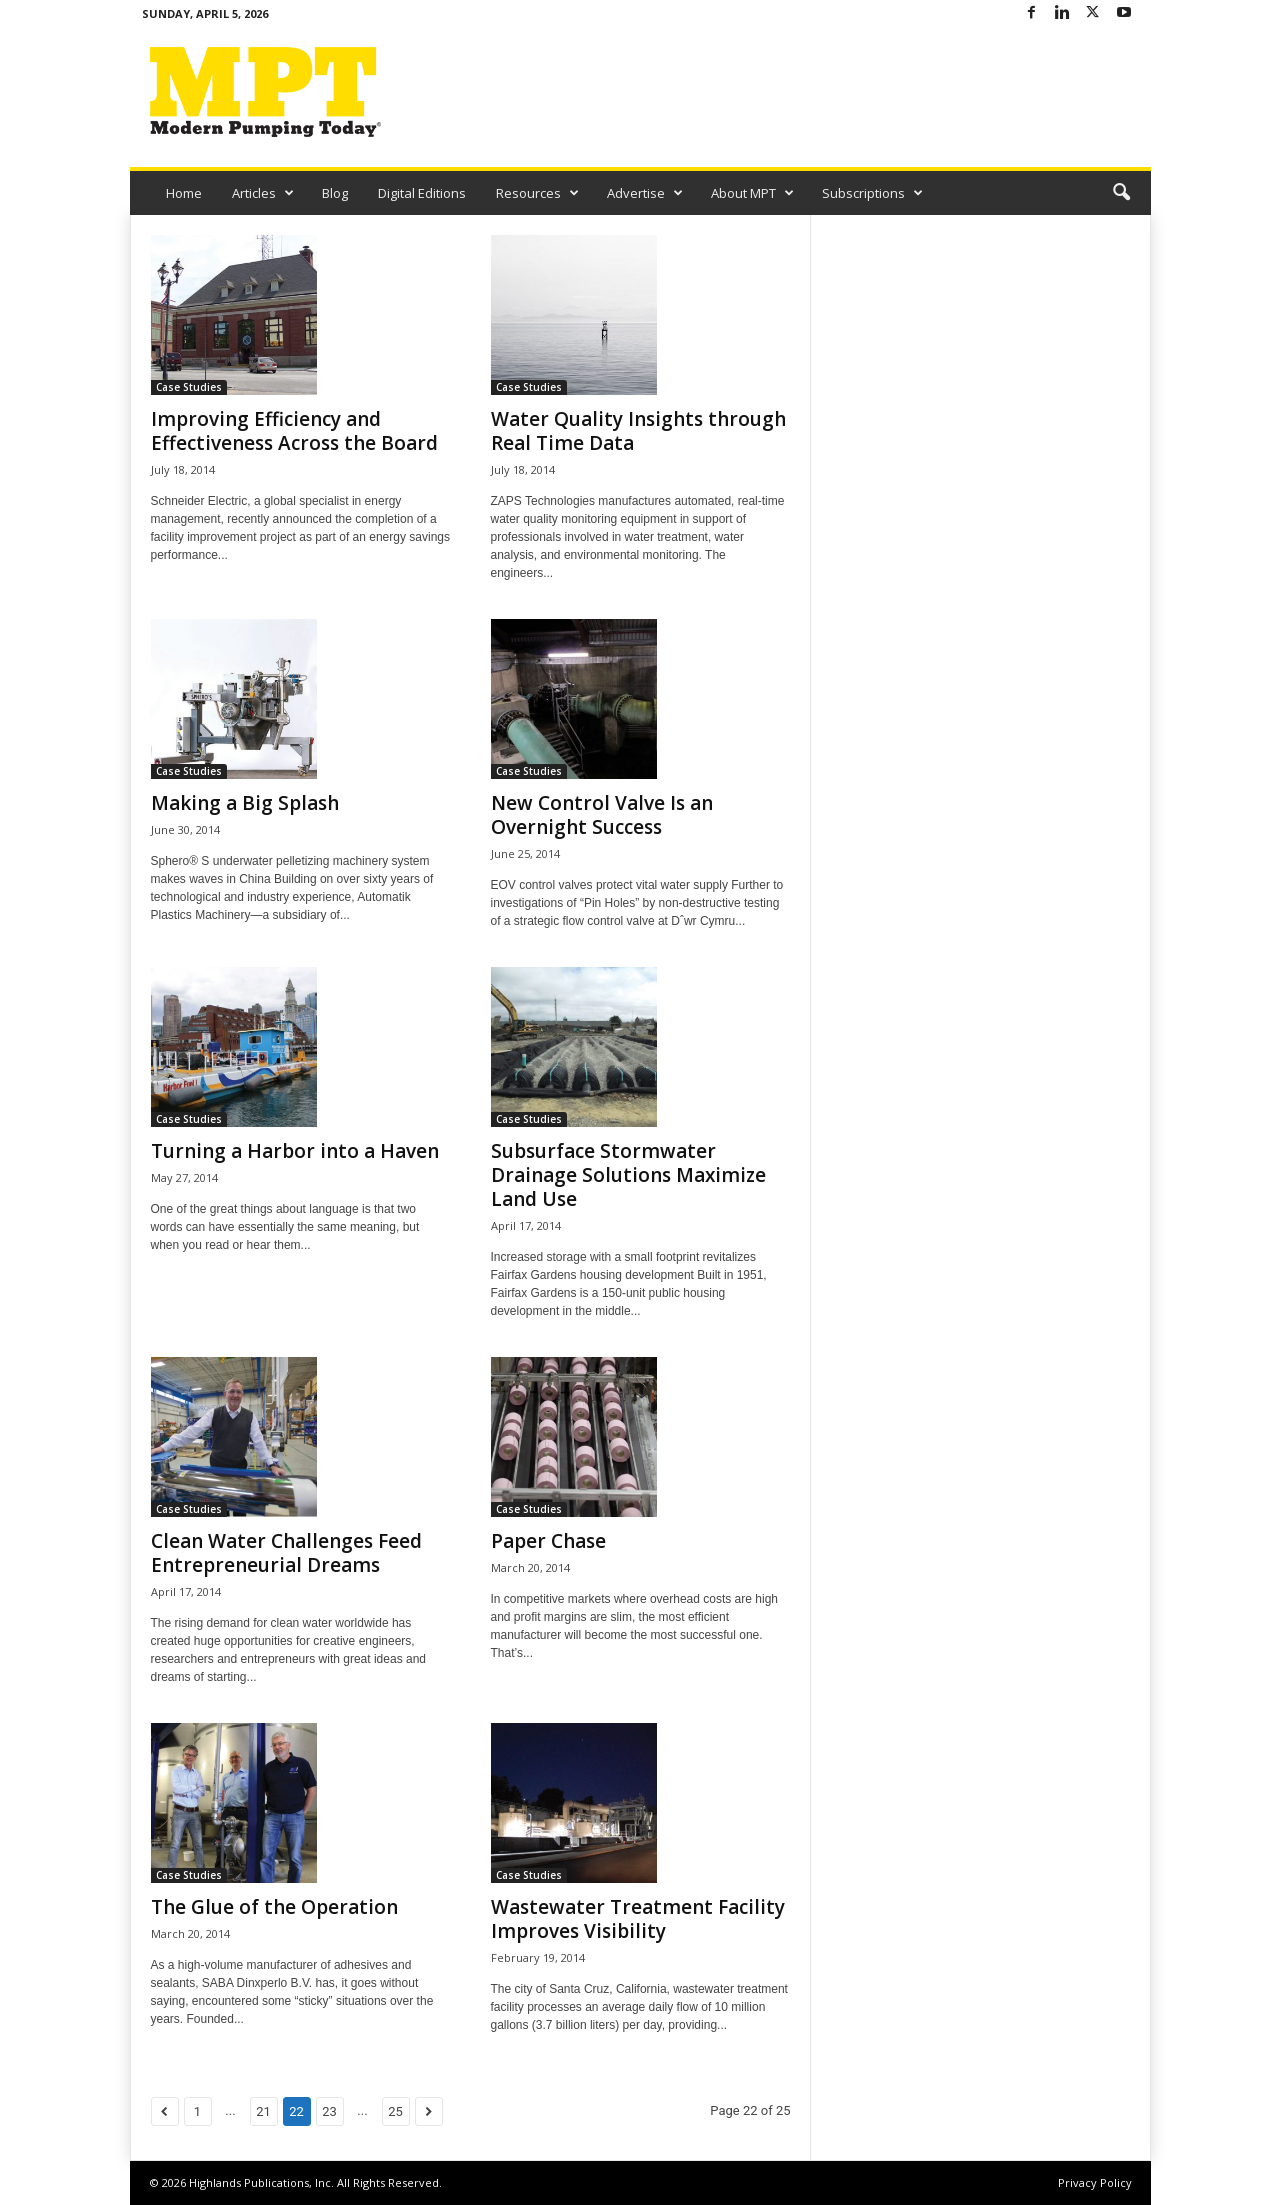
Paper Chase (548, 1541)
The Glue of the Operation (274, 1907)
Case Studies (189, 387)
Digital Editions (422, 193)
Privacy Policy (1095, 2182)
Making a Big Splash (245, 803)
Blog (335, 193)
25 (395, 2111)
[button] (1121, 193)
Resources (537, 193)
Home (184, 193)
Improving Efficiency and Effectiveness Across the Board (294, 431)
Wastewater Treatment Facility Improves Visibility (638, 1919)
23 (329, 2111)
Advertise (645, 193)
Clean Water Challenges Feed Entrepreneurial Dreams (286, 1553)
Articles (263, 193)
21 (263, 2111)
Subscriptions (872, 193)
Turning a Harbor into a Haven (295, 1151)
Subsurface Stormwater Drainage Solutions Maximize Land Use (628, 1175)
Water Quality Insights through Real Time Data (638, 431)
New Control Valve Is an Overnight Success (602, 815)
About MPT (752, 193)
